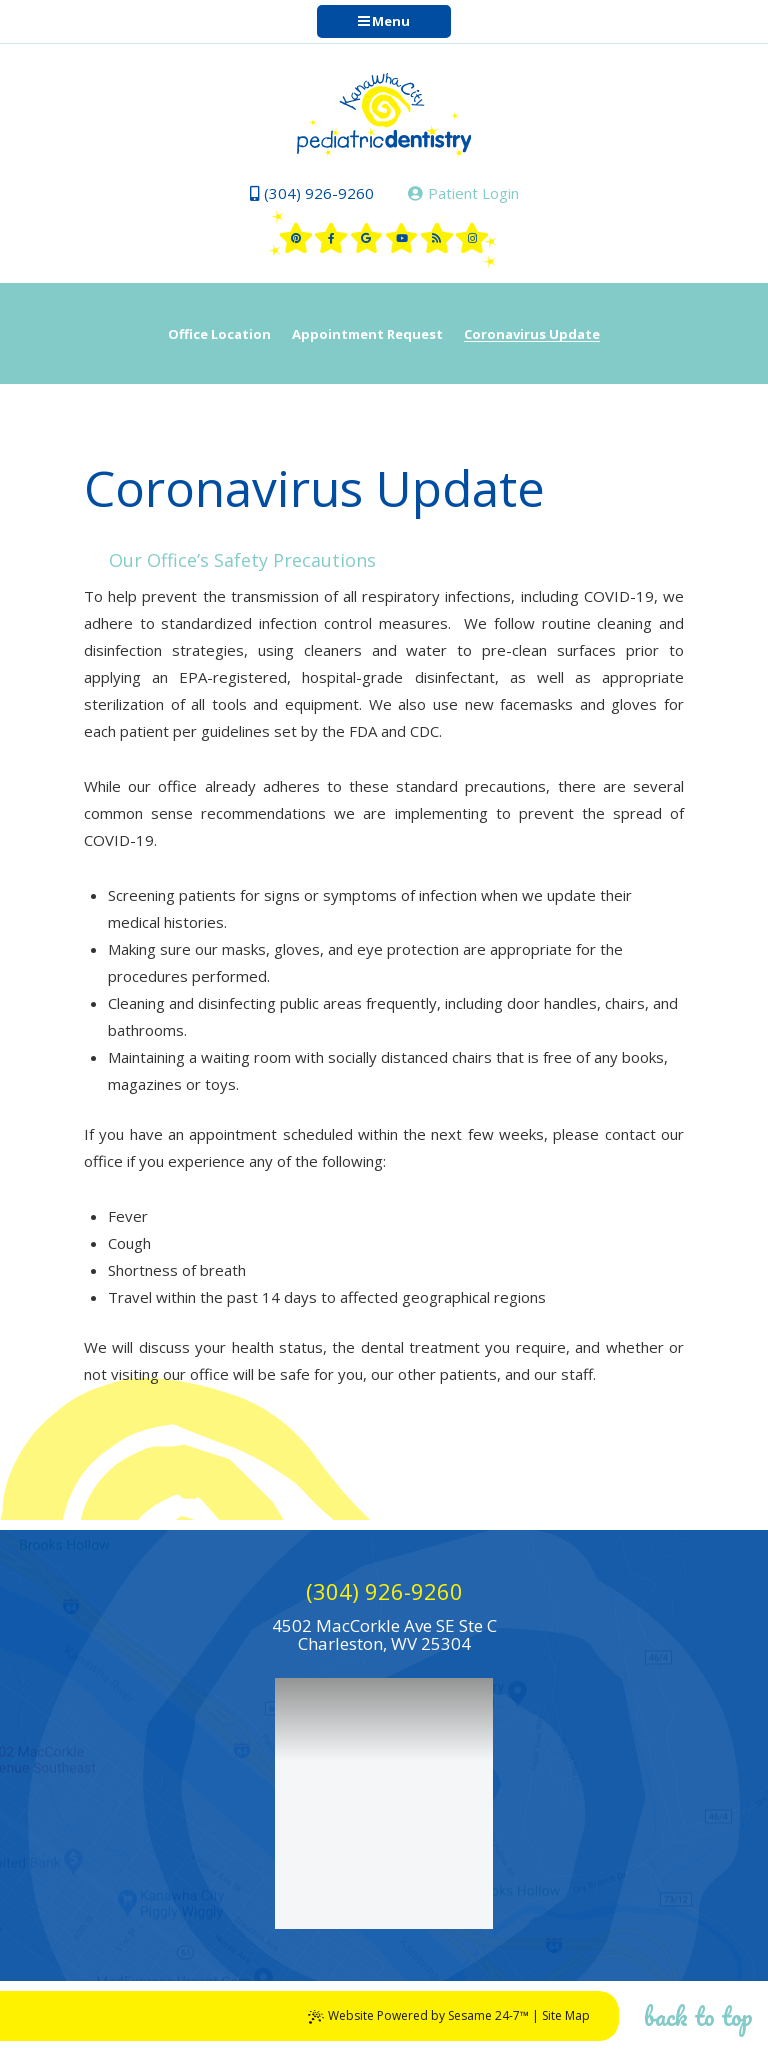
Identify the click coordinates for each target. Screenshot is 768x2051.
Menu (384, 21)
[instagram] (472, 238)
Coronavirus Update (532, 334)
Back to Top (698, 2016)
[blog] (437, 238)
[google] (367, 238)
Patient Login (463, 193)
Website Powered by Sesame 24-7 (418, 2015)
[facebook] (331, 238)
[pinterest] (296, 238)
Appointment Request (367, 334)
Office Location (219, 334)
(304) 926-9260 (312, 193)
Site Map (566, 2015)
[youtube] (402, 238)
